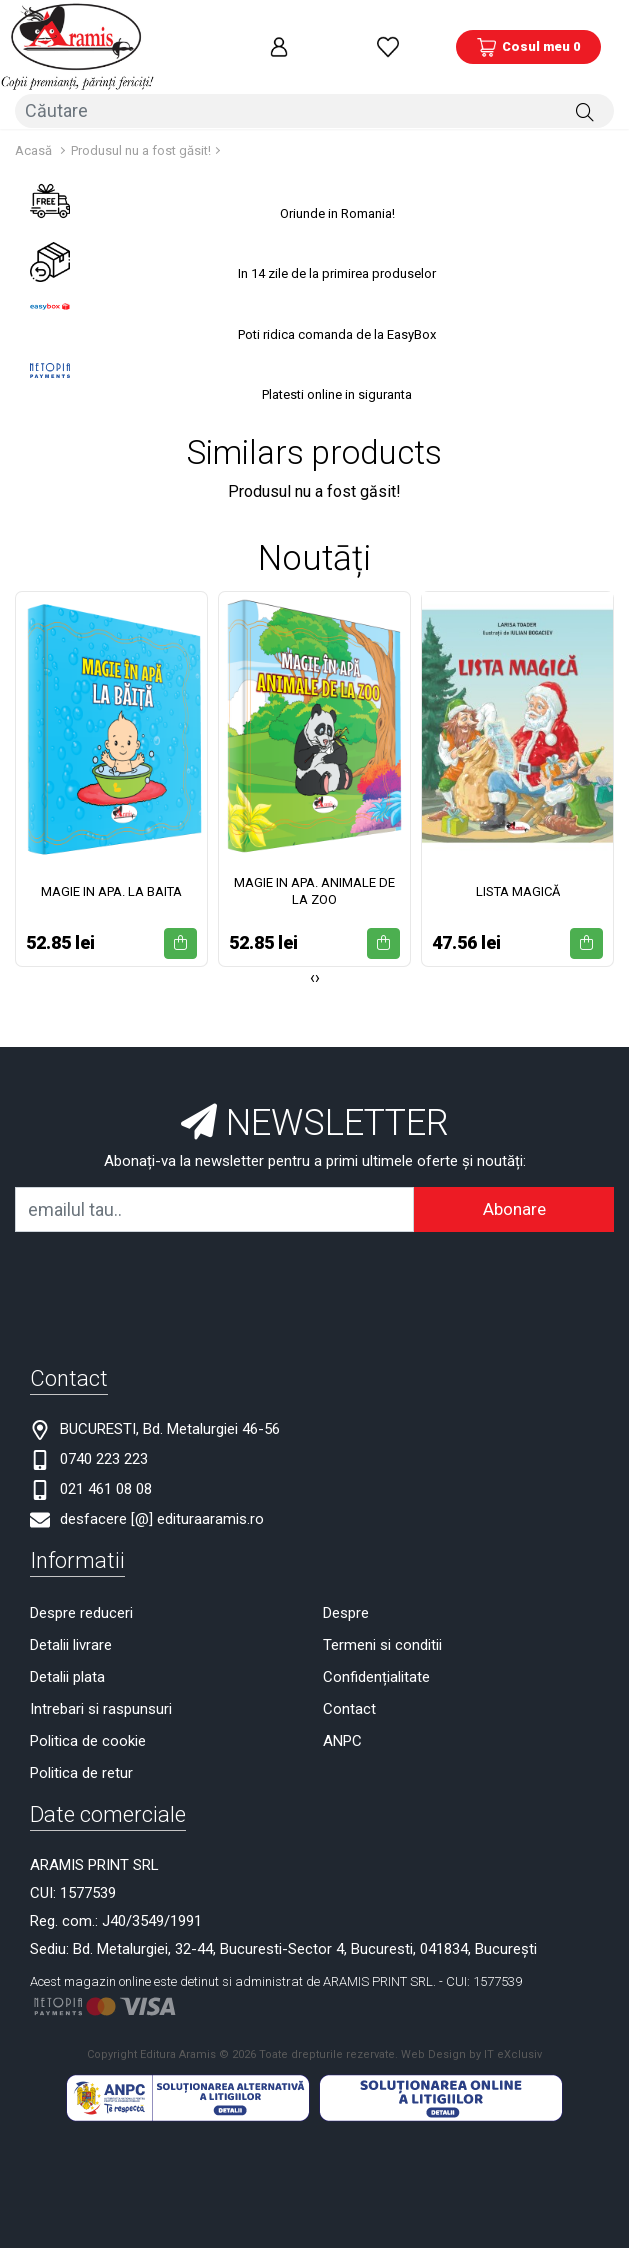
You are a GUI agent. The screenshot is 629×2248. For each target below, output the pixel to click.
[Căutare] (585, 107)
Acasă (33, 145)
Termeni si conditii (382, 1641)
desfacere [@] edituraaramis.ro (162, 1515)
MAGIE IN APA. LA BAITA (111, 886)
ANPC (342, 1737)
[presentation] (312, 974)
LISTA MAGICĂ (518, 886)
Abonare (514, 1205)
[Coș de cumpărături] (528, 45)
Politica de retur (81, 1769)
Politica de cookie (88, 1737)
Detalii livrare (71, 1641)
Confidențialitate (376, 1673)
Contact (349, 1705)
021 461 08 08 (106, 1485)
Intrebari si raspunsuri (101, 1705)
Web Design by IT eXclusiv (471, 2049)
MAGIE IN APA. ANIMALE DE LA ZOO (314, 887)
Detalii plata (67, 1673)
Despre (346, 1609)
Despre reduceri (81, 1609)
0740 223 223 (104, 1455)
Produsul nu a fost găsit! (141, 145)
